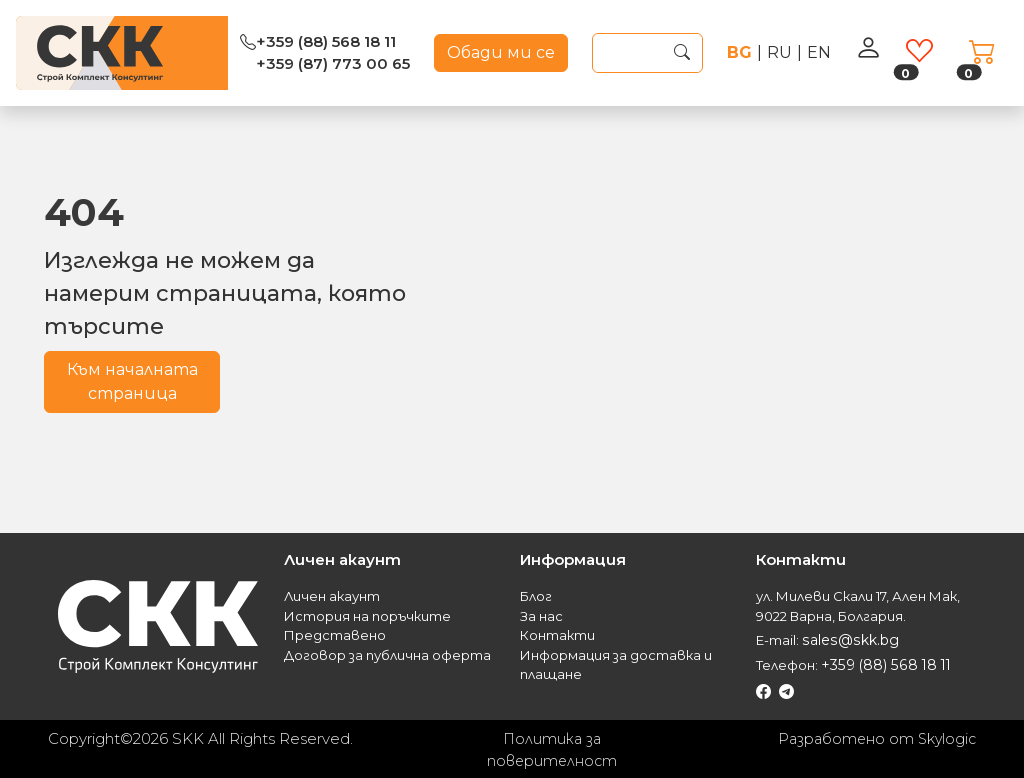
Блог (536, 596)
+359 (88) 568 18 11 (326, 41)
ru (779, 52)
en (819, 52)
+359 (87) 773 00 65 (333, 63)
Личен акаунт (332, 596)
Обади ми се (501, 52)
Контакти (557, 635)
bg (739, 52)
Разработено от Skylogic (873, 735)
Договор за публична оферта (387, 655)
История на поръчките (367, 616)
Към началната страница (132, 381)
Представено (335, 635)
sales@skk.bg (846, 639)
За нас (541, 616)
